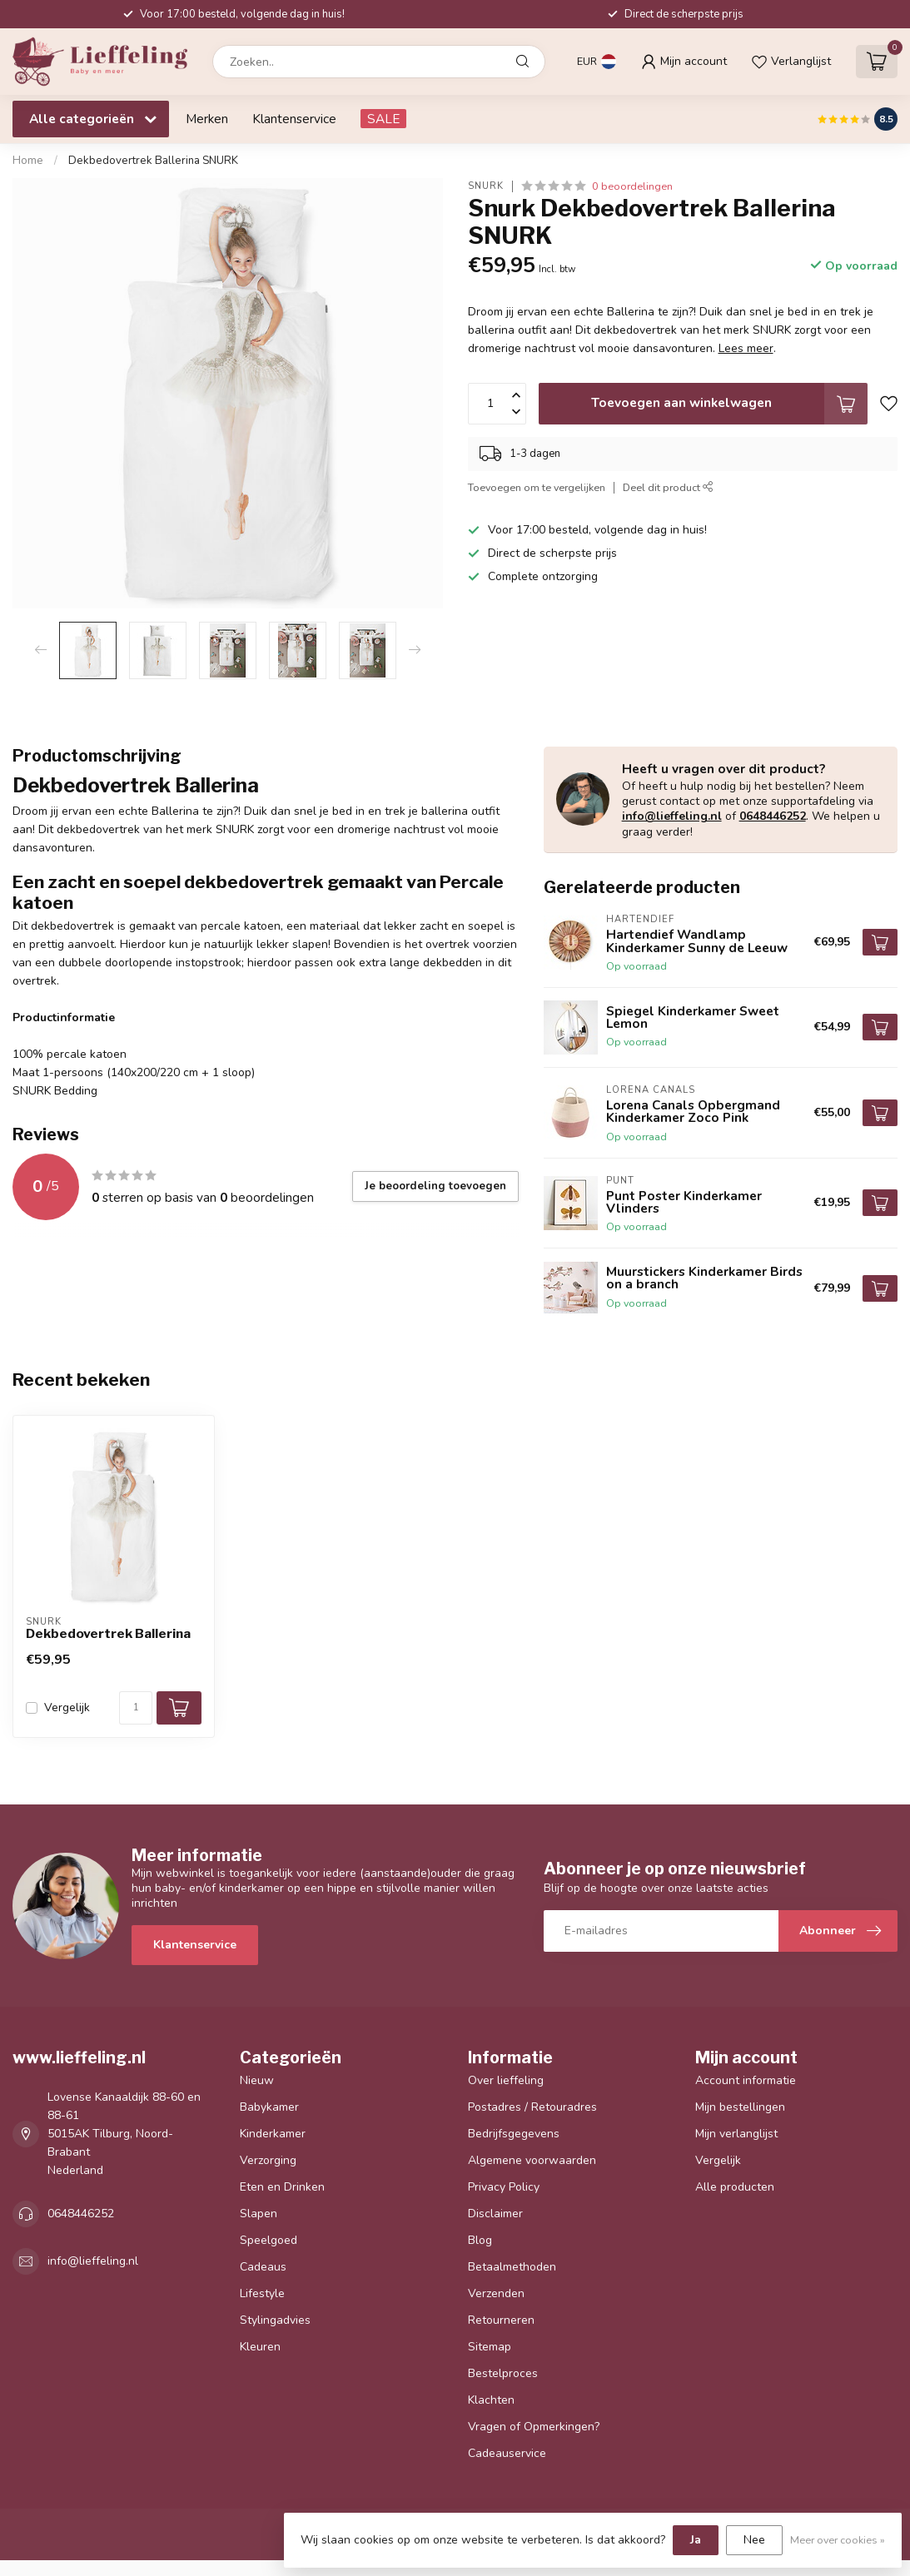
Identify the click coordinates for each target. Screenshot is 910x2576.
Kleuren (260, 2347)
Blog (480, 2240)
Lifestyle (262, 2293)
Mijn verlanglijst (736, 2134)
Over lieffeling (506, 2080)
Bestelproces (503, 2373)
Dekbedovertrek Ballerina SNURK (153, 160)
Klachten (491, 2400)
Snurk (486, 186)
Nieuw (257, 2080)
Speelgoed (268, 2240)
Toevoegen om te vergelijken (536, 487)
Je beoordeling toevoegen (435, 1186)
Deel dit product (668, 487)
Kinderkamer (273, 2134)
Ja (695, 2540)
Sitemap (489, 2347)
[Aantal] (135, 1708)
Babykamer (269, 2107)
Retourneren (501, 2320)
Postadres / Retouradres (532, 2107)
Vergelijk (67, 1707)
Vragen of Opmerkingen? (533, 2427)
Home (27, 160)
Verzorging (268, 2160)
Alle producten (734, 2187)
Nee (754, 2540)
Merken (207, 118)
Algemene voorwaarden (532, 2160)
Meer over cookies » (837, 2540)
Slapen (258, 2213)
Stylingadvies (275, 2320)
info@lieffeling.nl (672, 816)
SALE (383, 118)
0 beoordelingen (632, 186)
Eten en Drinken (282, 2187)
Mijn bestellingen (740, 2107)
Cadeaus (263, 2267)
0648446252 (772, 816)
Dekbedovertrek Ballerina (108, 1633)
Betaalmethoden (512, 2267)
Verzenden (496, 2293)
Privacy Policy (504, 2187)
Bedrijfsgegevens (513, 2134)
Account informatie (745, 2080)
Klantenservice (294, 118)
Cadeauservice (507, 2453)
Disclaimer (495, 2213)
